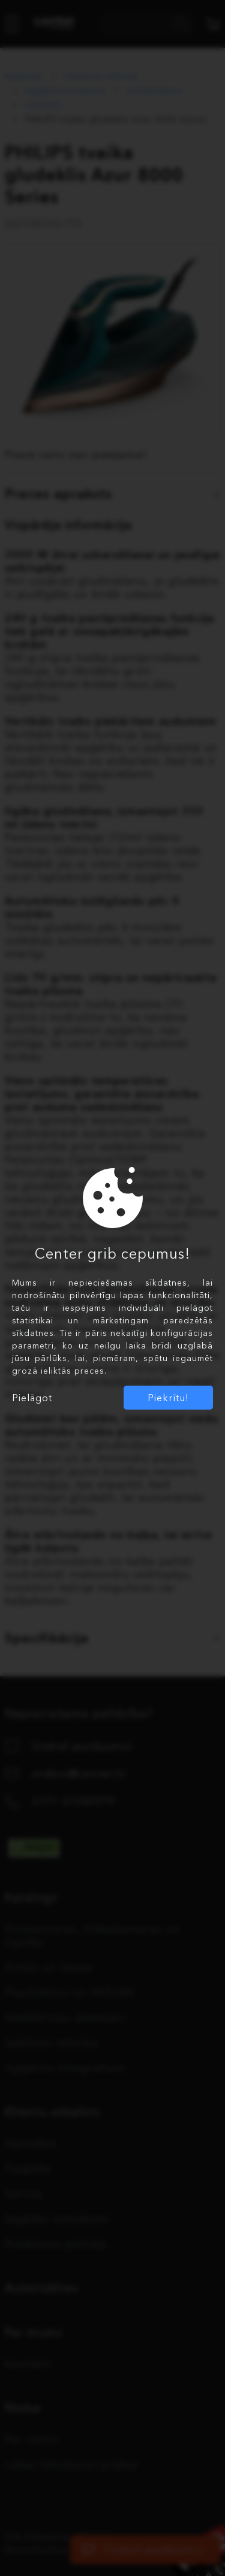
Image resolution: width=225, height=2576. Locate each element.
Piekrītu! (168, 1398)
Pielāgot (32, 1398)
